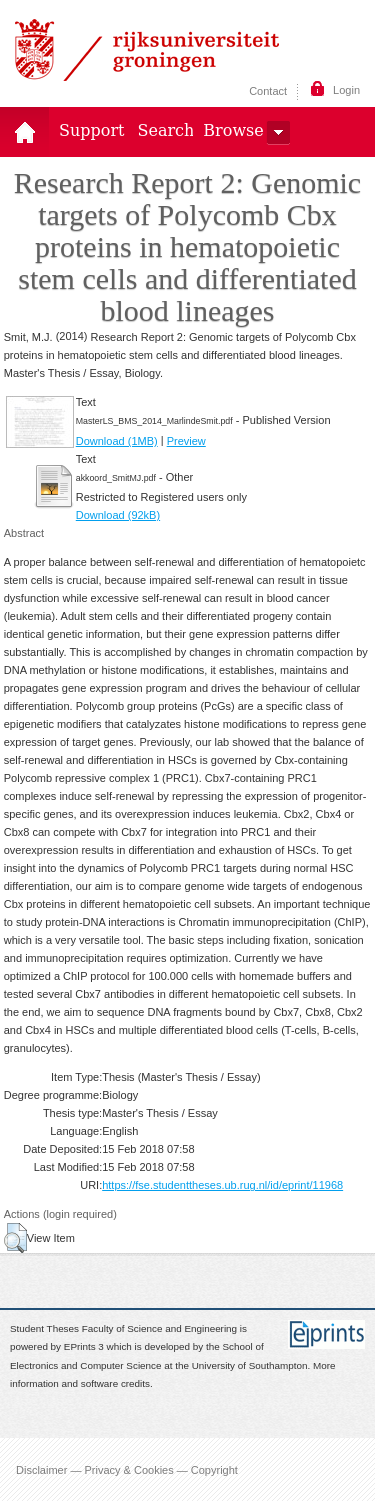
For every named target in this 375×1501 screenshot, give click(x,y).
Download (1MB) (117, 441)
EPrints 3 (84, 1347)
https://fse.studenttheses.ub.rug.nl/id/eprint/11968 (222, 1185)
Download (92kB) (118, 515)
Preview (186, 441)
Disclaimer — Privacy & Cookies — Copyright (127, 1469)
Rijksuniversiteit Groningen (147, 50)
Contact (268, 91)
